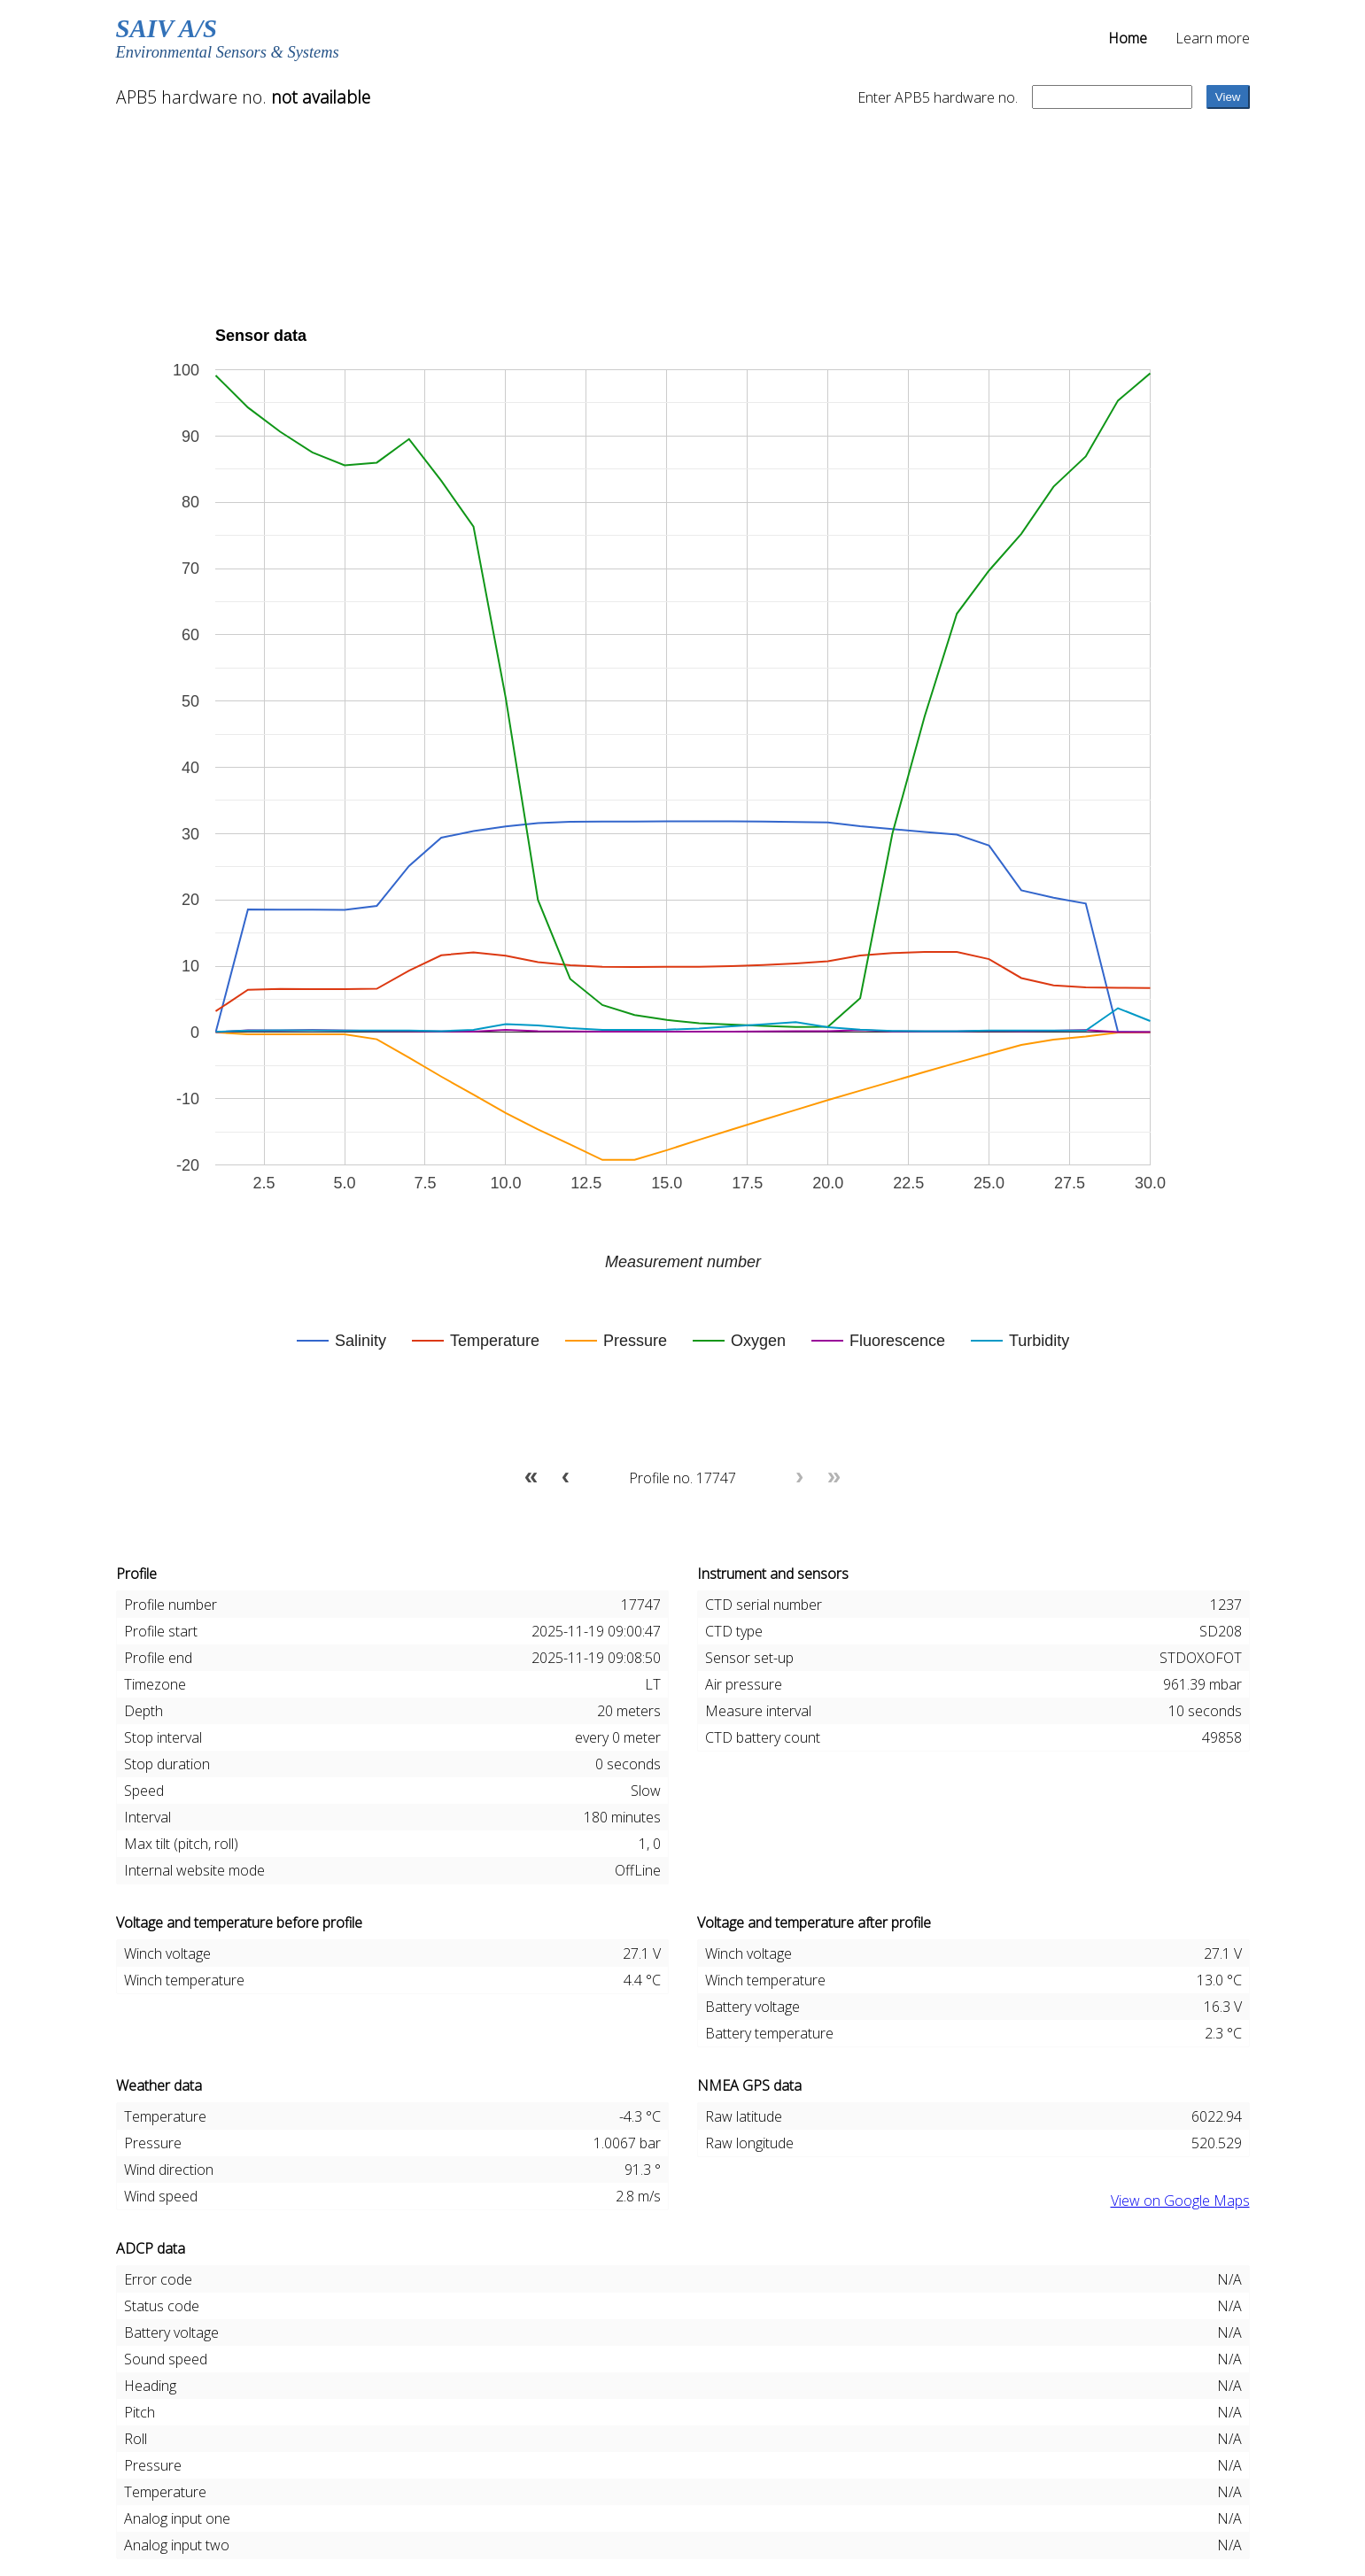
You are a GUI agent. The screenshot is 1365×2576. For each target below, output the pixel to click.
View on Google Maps (1180, 2200)
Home (1127, 38)
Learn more (1212, 38)
